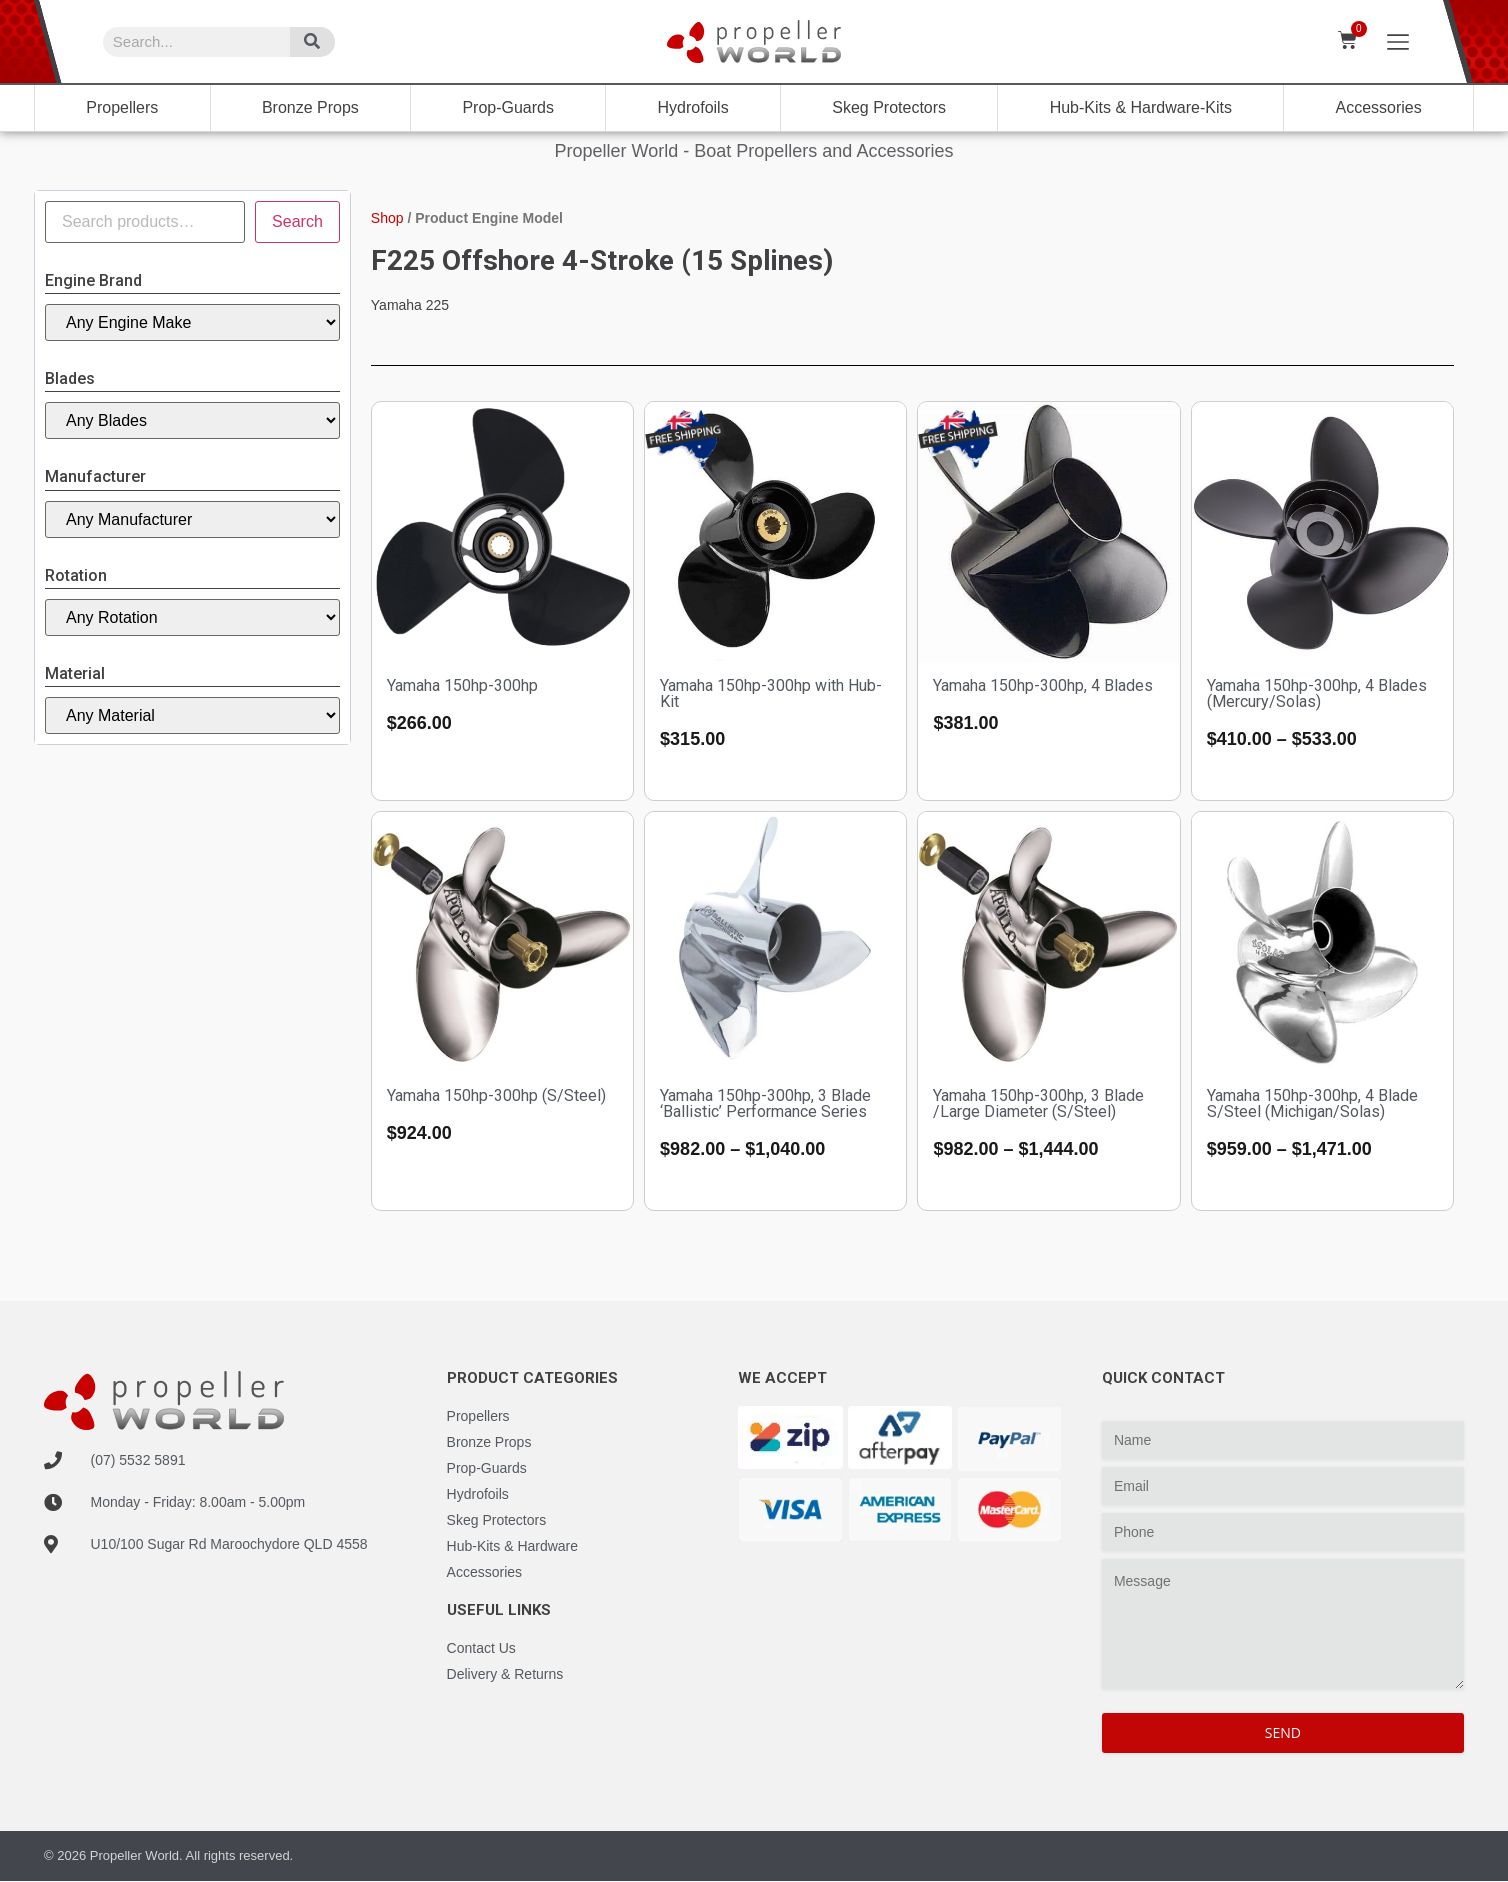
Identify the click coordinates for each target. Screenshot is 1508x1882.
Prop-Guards (508, 107)
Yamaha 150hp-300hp (462, 685)
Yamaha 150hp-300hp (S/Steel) (496, 1095)
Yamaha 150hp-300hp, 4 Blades (1043, 685)
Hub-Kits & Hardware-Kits (1141, 107)
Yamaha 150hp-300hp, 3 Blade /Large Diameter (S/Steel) (1038, 1103)
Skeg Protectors (889, 107)
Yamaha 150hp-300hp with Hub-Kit (771, 693)
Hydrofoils (693, 107)
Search (297, 221)
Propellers (122, 107)
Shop (387, 218)
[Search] (312, 42)
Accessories (1378, 107)
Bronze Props (310, 107)
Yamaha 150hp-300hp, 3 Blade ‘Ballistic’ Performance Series (765, 1103)
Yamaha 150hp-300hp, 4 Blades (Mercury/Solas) (1317, 693)
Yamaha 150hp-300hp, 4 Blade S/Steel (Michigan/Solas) (1312, 1103)
